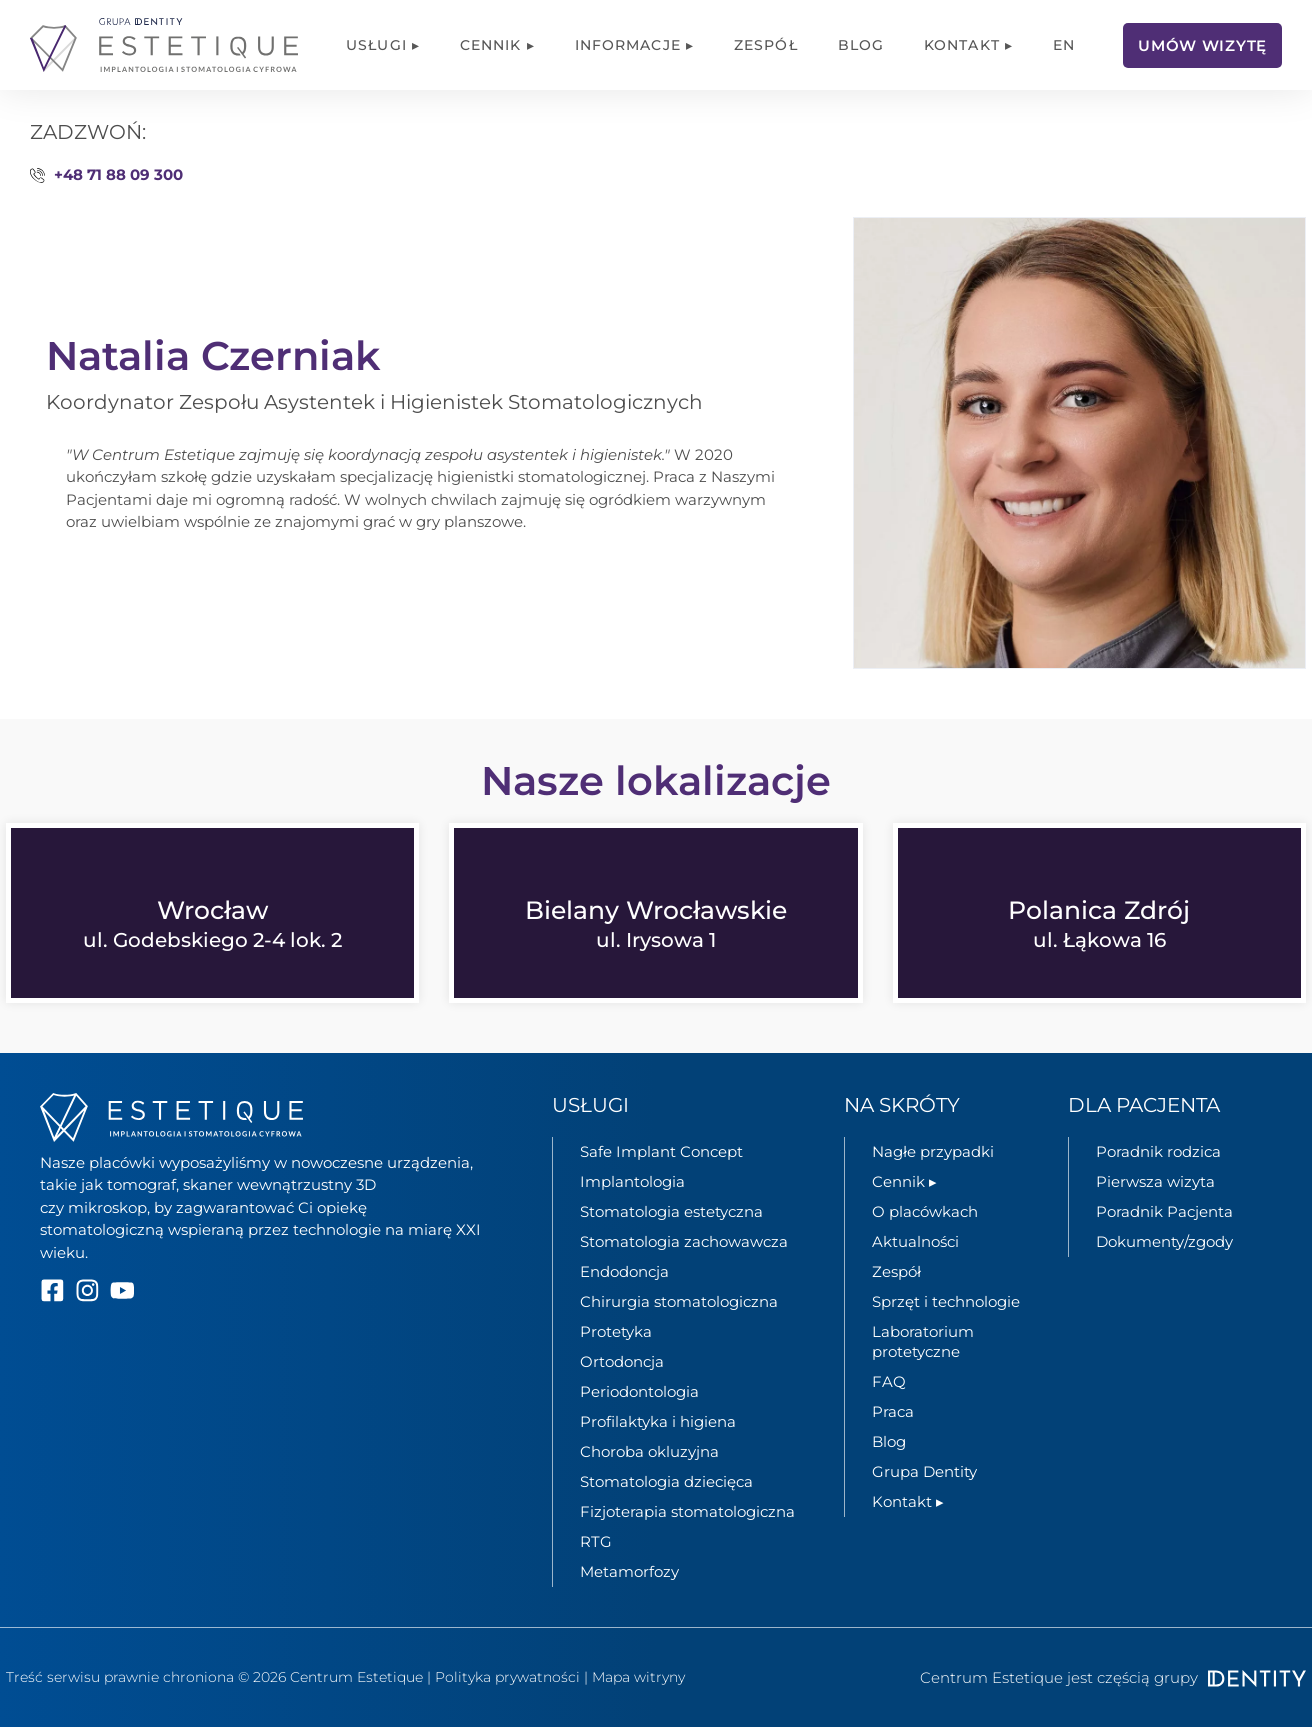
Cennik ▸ (497, 45)
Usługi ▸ (383, 45)
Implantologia (632, 1181)
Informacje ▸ (634, 45)
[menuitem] (1064, 45)
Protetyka (616, 1331)
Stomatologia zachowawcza (684, 1241)
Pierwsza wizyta (1155, 1181)
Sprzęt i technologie (946, 1301)
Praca (893, 1411)
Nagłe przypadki (933, 1151)
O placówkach (925, 1211)
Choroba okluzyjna (649, 1451)
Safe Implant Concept (661, 1151)
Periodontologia (639, 1391)
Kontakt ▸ (968, 45)
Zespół (766, 45)
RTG (596, 1541)
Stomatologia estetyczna (671, 1211)
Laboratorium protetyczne (923, 1341)
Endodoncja (624, 1271)
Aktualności (915, 1241)
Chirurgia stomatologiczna (679, 1301)
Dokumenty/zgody (1164, 1241)
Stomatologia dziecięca (666, 1481)
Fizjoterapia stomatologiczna (687, 1511)
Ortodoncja (622, 1361)
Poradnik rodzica (1158, 1151)
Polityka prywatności (507, 1677)
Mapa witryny (638, 1677)
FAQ (889, 1381)
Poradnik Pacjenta (1164, 1211)
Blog (861, 45)
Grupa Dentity (924, 1471)
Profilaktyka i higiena (658, 1421)
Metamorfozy (629, 1571)
